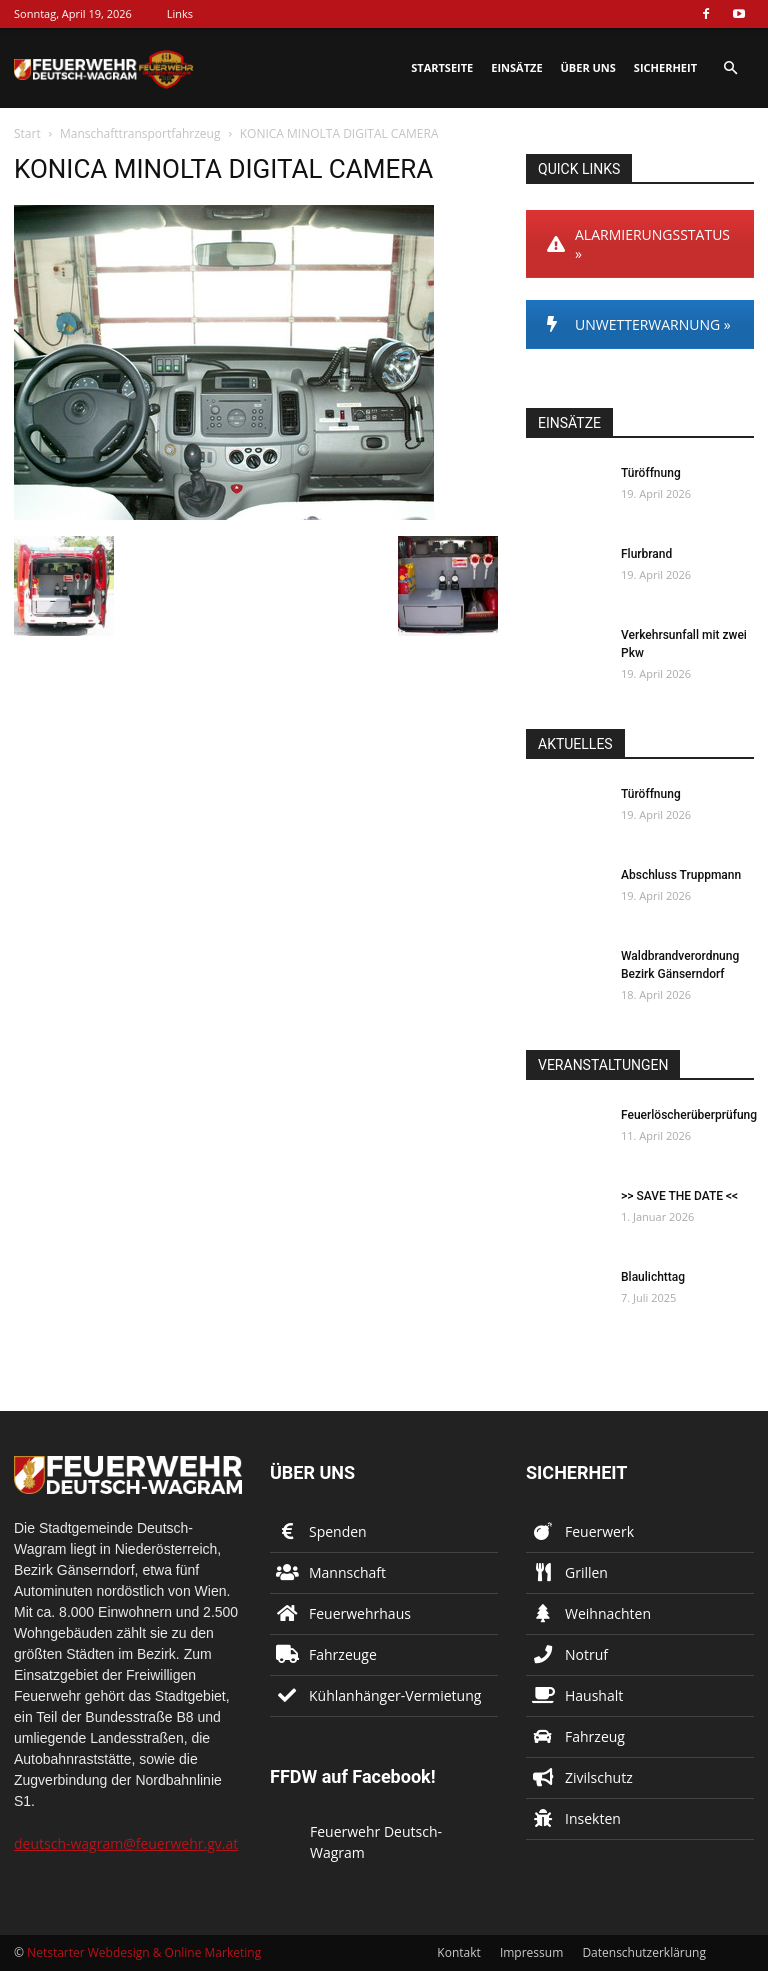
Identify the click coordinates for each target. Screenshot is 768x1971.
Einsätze (516, 67)
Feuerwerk (599, 1531)
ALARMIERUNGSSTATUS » (638, 244)
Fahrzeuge (343, 1654)
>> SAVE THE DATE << (679, 1196)
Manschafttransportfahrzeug (140, 133)
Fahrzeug (595, 1736)
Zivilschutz (599, 1777)
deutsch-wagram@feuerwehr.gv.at (126, 1843)
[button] (730, 68)
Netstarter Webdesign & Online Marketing (144, 1952)
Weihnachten (608, 1613)
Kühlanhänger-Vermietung (395, 1695)
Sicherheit (665, 67)
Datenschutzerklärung (644, 1952)
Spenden (338, 1531)
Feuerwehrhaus (360, 1613)
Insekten (593, 1818)
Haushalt (594, 1695)
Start (27, 133)
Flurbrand (646, 554)
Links (180, 13)
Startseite (442, 67)
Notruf (586, 1654)
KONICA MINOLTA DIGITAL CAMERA (223, 169)
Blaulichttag (653, 1277)
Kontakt (458, 1952)
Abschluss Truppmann (681, 875)
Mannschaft (347, 1572)
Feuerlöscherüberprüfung (689, 1115)
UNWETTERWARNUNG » (639, 324)
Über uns (588, 67)
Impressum (531, 1952)
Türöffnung (651, 473)
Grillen (586, 1572)
